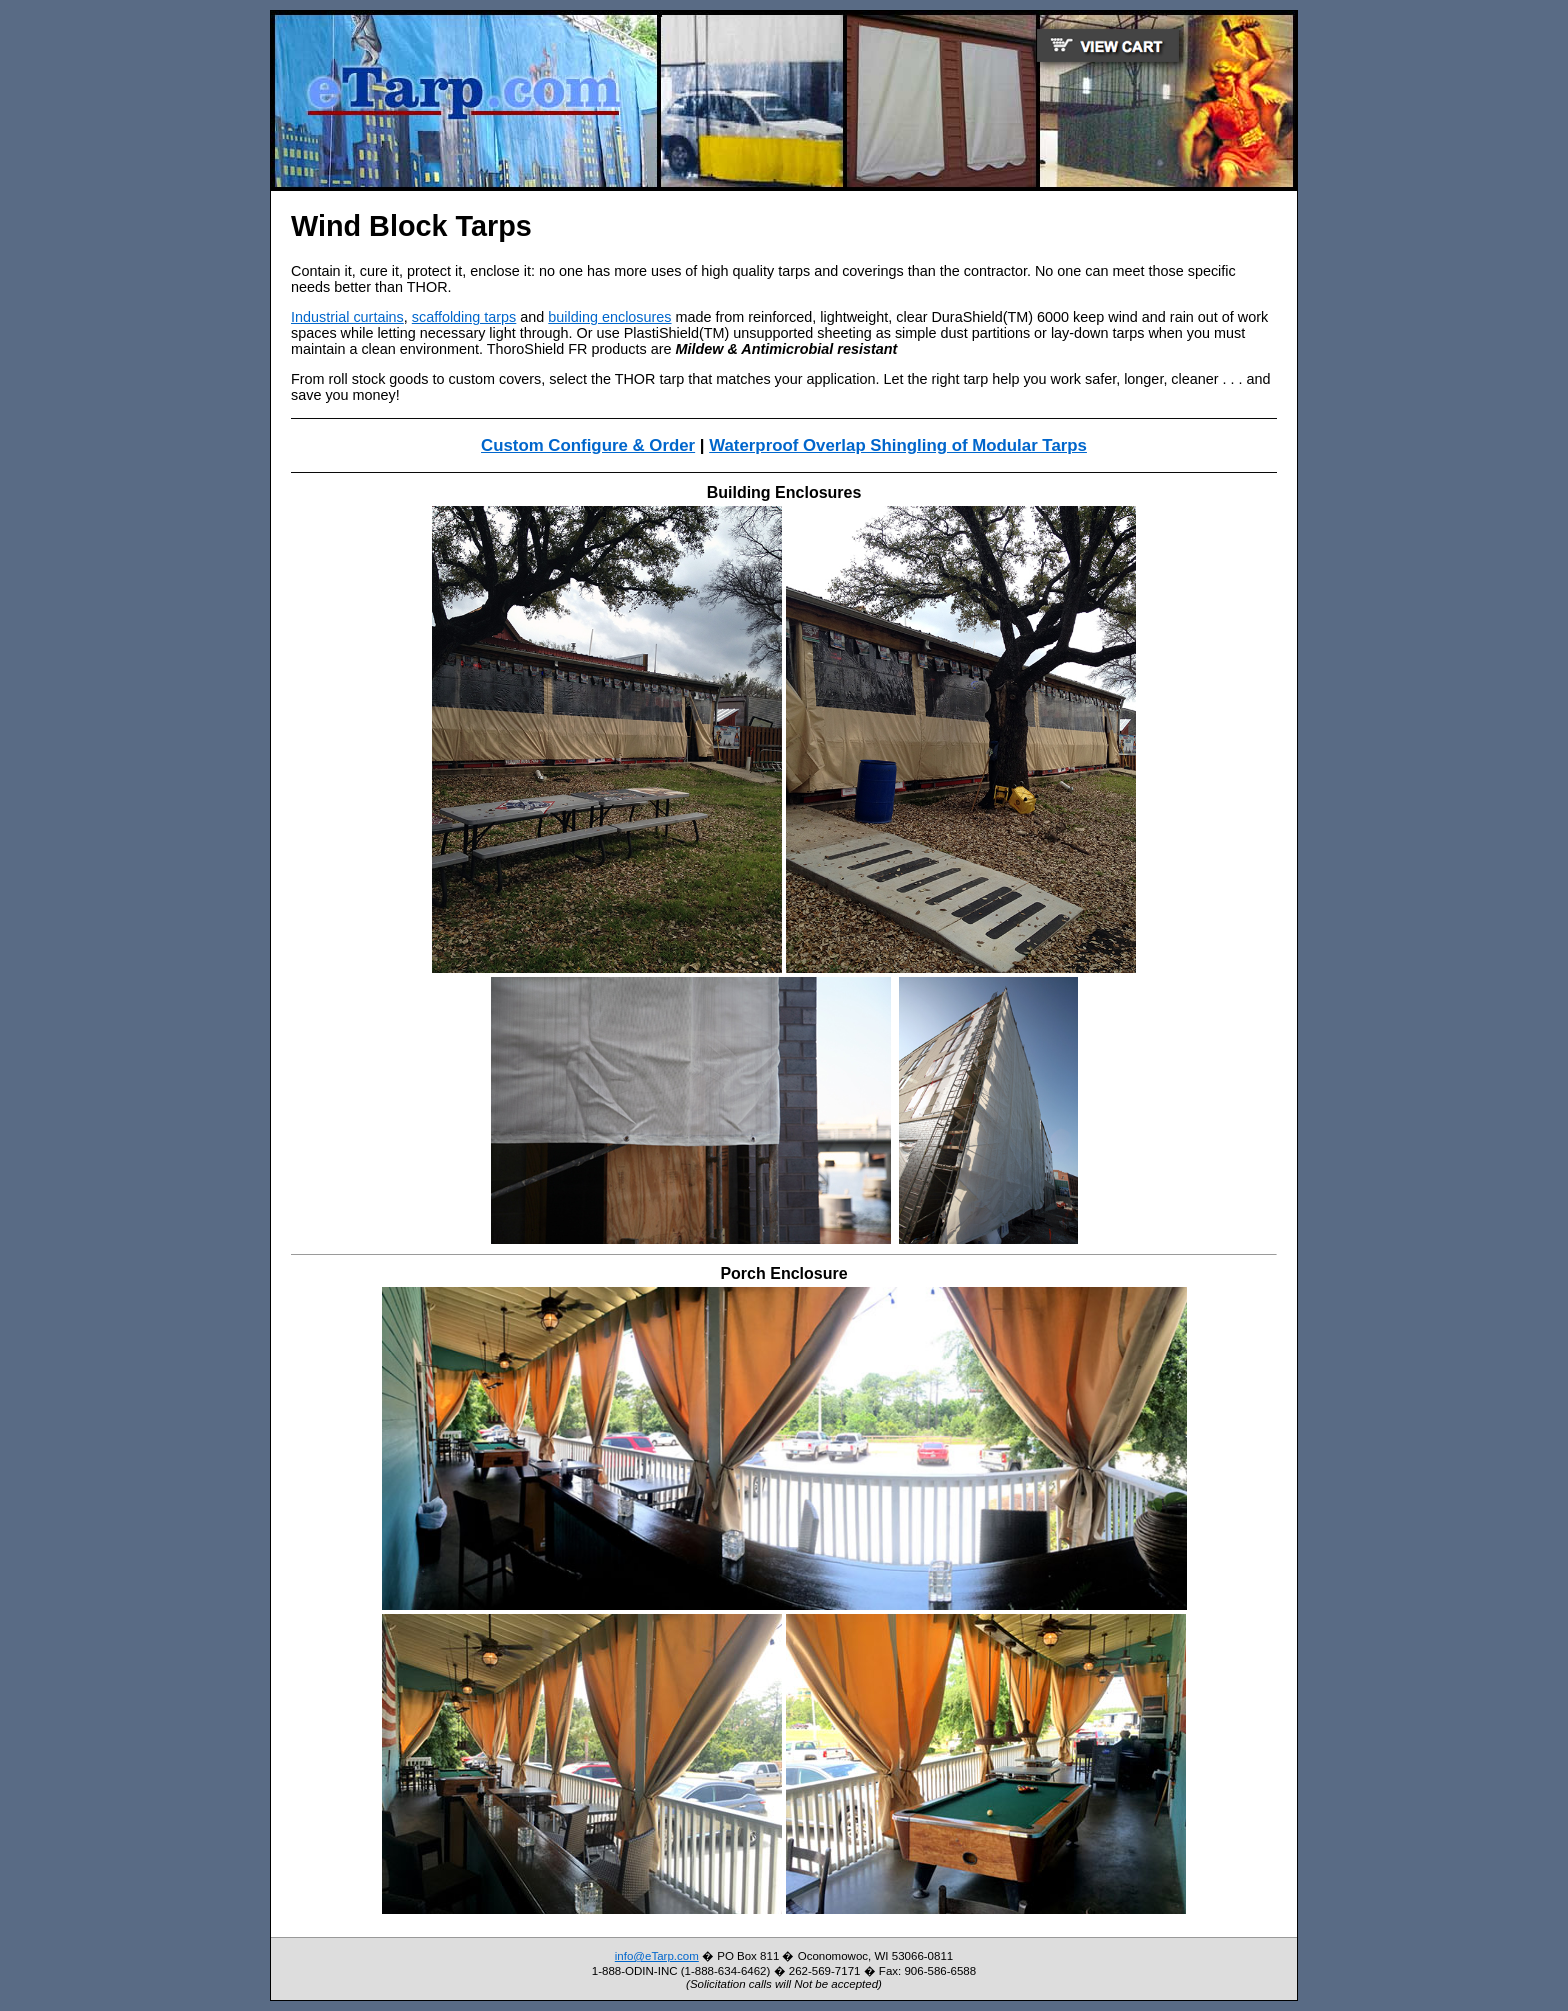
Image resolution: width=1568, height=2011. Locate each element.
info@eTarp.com (657, 1956)
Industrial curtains (347, 317)
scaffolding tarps (464, 317)
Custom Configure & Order (588, 445)
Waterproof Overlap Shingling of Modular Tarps (898, 445)
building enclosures (609, 317)
